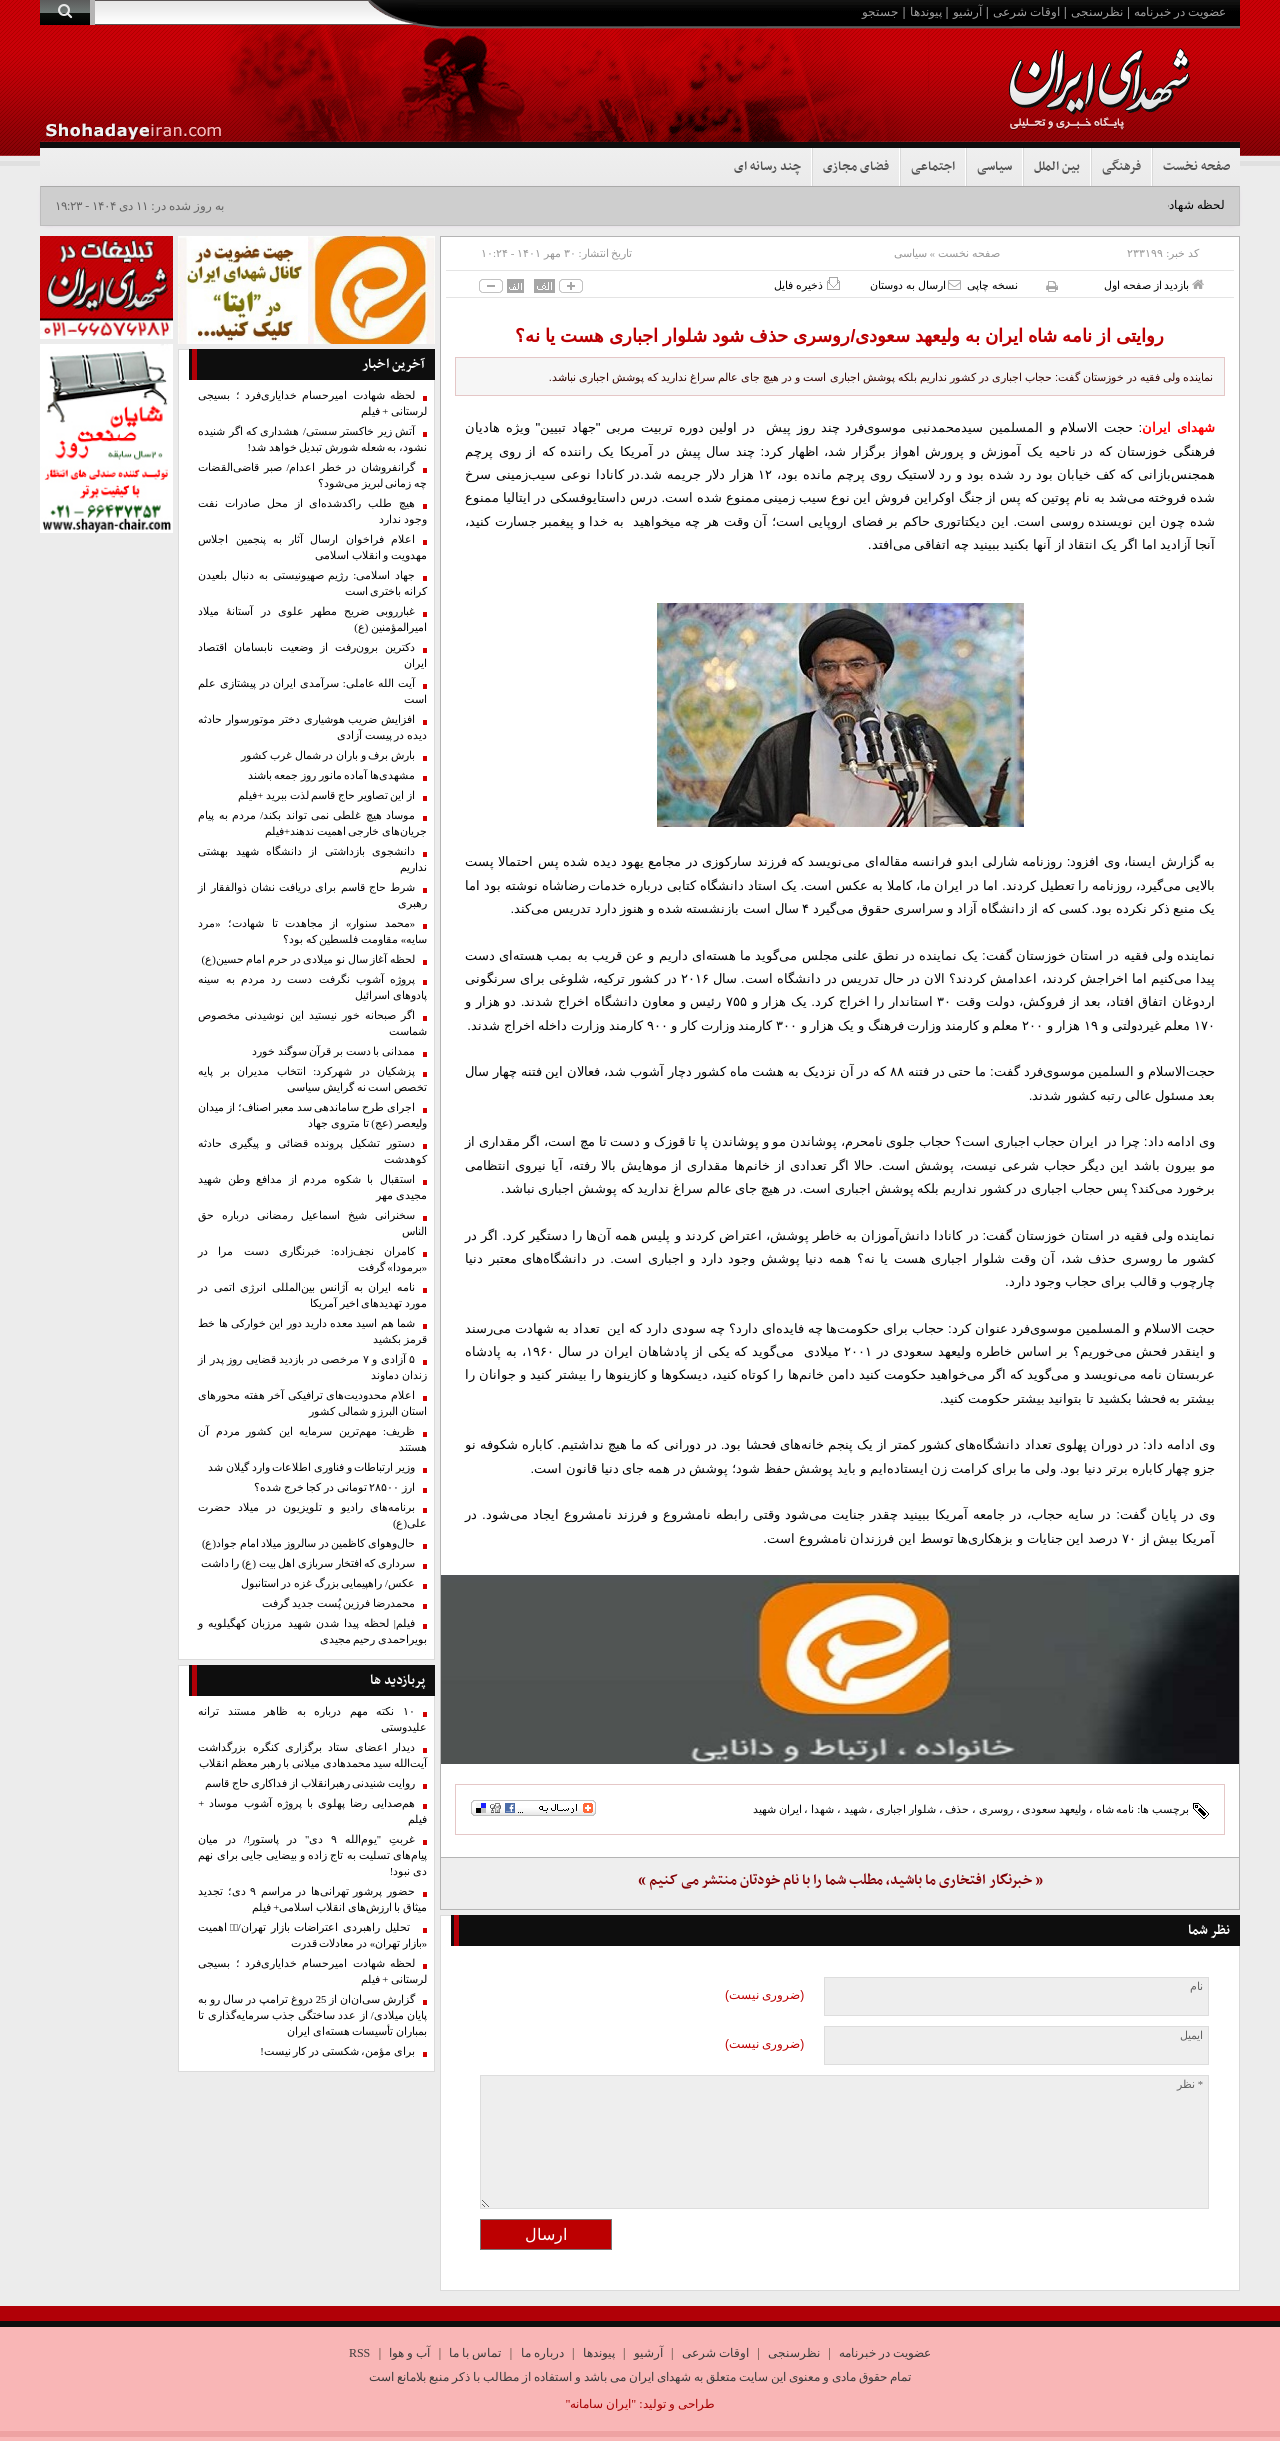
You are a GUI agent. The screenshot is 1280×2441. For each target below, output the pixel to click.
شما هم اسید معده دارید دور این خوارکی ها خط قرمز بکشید (312, 1331)
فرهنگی (1121, 167)
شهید (855, 1809)
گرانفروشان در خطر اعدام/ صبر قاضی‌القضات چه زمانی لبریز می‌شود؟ (312, 475)
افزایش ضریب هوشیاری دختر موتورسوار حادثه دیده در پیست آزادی (312, 727)
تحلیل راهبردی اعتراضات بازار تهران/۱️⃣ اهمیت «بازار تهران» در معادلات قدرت (312, 1935)
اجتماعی (933, 167)
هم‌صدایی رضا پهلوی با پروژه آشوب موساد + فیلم (312, 1811)
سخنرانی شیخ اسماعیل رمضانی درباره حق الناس (312, 1223)
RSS (359, 2353)
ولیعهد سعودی (1054, 1809)
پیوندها (926, 12)
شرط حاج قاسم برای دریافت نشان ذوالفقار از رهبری (312, 895)
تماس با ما (475, 2353)
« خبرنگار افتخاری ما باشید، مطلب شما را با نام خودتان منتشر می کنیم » (840, 1880)
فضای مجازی (856, 167)
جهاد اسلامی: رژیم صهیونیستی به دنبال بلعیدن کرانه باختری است (312, 583)
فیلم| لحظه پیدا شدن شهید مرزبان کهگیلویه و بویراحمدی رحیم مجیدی (312, 1631)
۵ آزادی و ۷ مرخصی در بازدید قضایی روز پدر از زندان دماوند (312, 1367)
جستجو (880, 12)
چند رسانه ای (767, 167)
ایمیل (1191, 2035)
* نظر (1190, 2084)
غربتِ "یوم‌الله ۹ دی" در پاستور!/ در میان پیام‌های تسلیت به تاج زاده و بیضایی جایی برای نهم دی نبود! (312, 1855)
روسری (996, 1809)
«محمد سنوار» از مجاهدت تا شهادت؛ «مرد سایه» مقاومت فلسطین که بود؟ (312, 931)
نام (1196, 1986)
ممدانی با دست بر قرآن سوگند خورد (333, 1051)
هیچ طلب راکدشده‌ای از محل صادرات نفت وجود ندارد (312, 511)
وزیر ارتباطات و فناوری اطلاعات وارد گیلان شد (311, 1467)
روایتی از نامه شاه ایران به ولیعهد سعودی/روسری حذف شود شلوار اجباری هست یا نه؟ (839, 336)
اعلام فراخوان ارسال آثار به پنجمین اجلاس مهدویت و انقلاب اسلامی (312, 547)
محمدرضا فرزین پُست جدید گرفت (338, 1603)
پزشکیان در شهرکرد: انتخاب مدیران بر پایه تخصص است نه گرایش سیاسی (312, 1079)
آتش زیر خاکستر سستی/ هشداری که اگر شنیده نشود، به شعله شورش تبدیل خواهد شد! (312, 439)
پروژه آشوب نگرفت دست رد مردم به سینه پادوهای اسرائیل (312, 987)
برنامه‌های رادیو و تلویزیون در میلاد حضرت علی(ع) (312, 1515)
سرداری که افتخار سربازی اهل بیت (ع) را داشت (308, 1563)
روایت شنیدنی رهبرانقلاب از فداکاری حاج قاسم (310, 1783)
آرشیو (967, 12)
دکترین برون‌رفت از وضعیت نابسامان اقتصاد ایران (312, 655)
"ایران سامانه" (600, 2404)
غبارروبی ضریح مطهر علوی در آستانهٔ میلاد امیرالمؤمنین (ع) (312, 619)
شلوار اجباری (906, 1809)
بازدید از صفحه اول (1154, 284)
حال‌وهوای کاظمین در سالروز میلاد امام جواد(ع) (308, 1543)
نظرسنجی (1097, 12)
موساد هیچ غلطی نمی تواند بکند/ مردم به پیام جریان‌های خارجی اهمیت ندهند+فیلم (312, 823)
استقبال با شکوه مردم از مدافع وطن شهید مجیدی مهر (312, 1187)
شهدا (822, 1809)
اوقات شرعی (1026, 12)
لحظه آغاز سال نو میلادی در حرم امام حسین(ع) (308, 959)
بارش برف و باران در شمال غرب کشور (328, 755)
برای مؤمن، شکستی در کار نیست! (337, 2051)
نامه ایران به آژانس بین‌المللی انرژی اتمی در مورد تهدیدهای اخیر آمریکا (312, 1295)
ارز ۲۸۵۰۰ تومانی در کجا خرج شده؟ (334, 1487)
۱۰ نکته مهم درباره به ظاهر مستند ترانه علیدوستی (312, 1719)
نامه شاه (1115, 1809)
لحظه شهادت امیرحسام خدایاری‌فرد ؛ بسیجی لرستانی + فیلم (312, 403)
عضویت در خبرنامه (1180, 12)
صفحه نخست (1196, 167)
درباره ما (542, 2353)
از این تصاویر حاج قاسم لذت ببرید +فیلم (326, 795)
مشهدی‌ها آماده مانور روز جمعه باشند (331, 775)
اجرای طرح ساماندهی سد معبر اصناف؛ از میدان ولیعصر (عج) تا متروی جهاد (312, 1115)
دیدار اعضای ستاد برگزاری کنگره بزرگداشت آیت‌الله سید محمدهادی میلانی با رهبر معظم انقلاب (312, 1755)
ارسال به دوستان (915, 284)
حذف (957, 1809)
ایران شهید (777, 1809)
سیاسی (994, 167)
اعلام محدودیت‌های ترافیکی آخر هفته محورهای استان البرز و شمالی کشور (312, 1403)
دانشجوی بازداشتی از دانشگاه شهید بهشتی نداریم (312, 859)
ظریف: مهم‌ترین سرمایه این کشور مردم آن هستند (312, 1439)
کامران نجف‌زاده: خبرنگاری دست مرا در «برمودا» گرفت (312, 1259)
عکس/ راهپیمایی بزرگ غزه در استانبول (328, 1583)
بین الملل (1057, 167)
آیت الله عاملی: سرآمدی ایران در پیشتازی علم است (312, 691)
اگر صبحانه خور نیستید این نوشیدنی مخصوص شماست (312, 1023)
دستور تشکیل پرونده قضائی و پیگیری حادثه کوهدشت (312, 1151)
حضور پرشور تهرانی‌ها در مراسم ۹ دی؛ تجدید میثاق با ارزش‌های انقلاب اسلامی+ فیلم (312, 1899)
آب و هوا (409, 2353)
